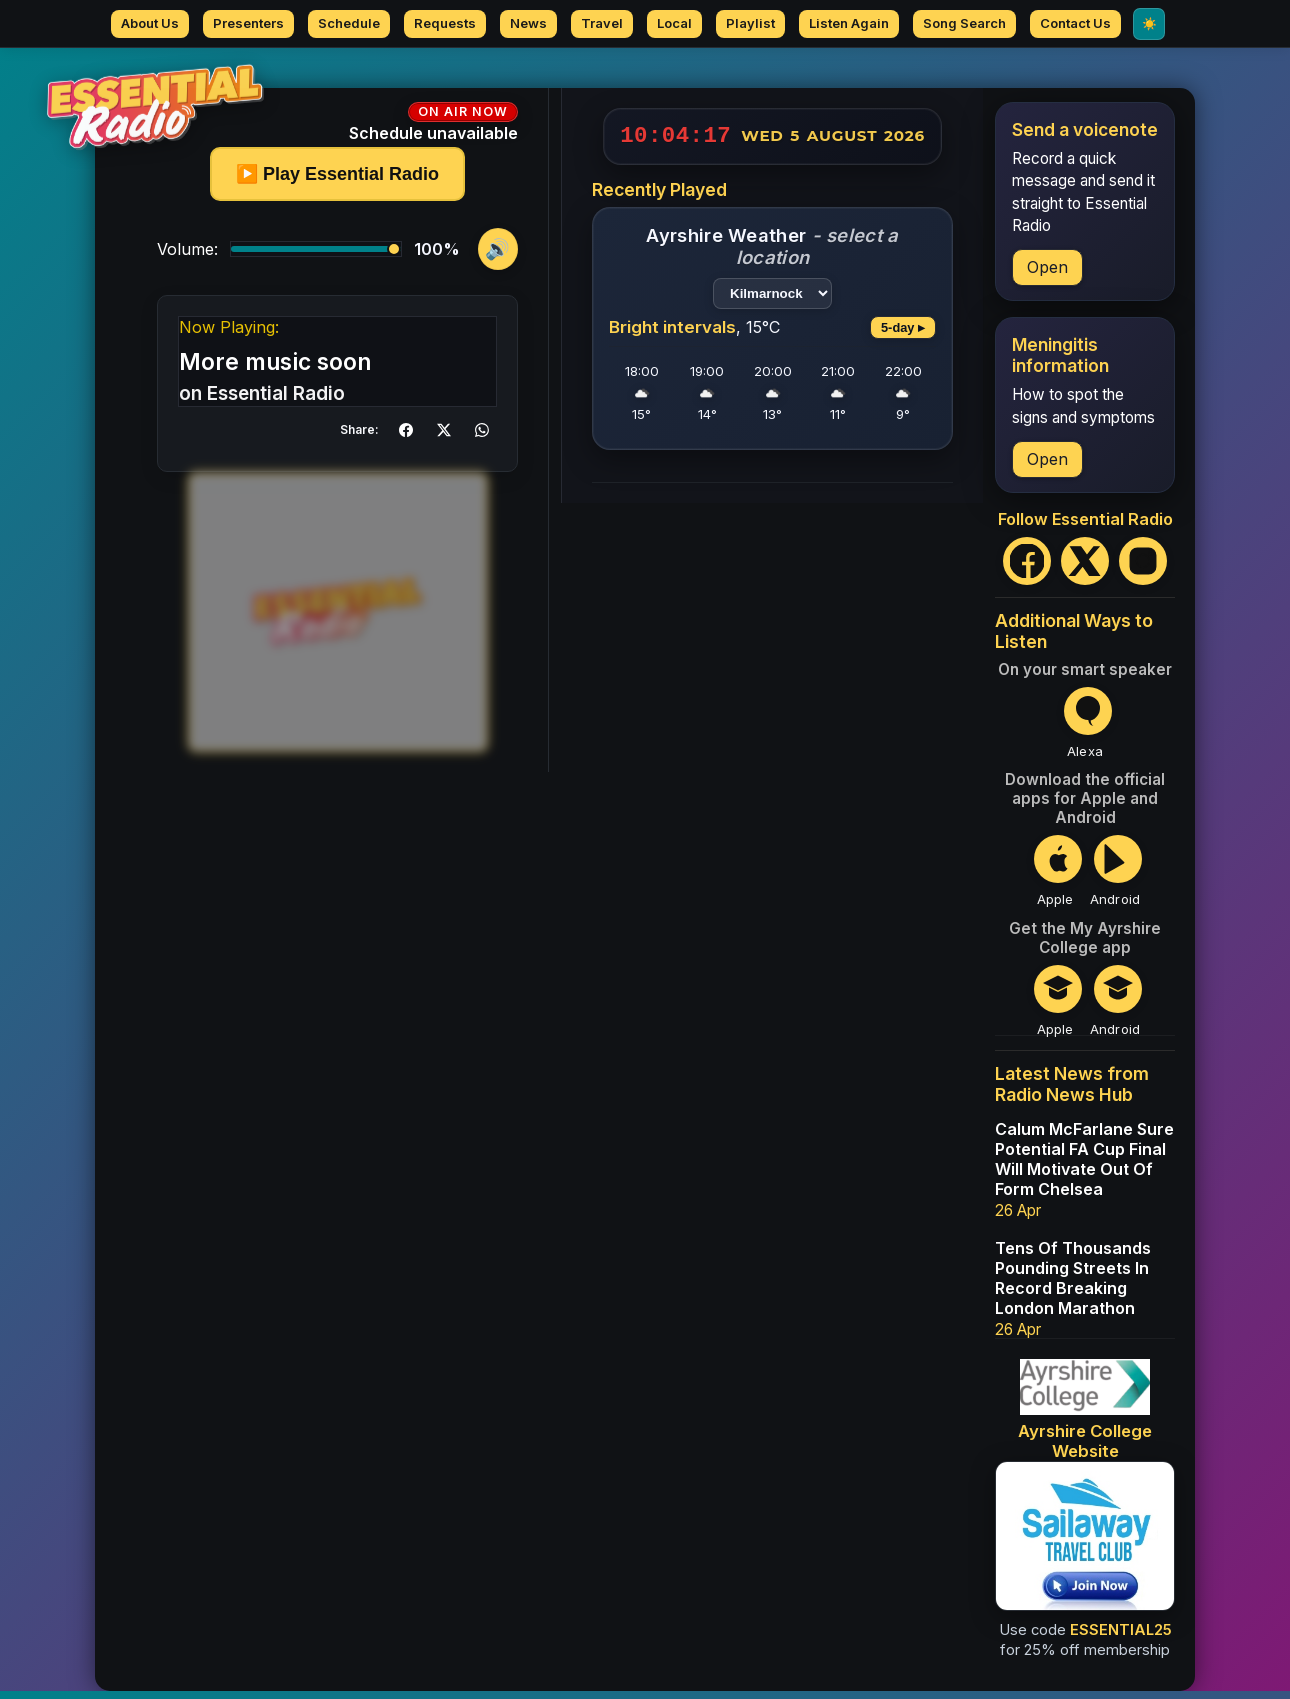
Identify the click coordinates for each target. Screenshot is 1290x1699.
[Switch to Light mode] (1149, 24)
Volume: (187, 257)
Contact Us (1075, 23)
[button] (406, 438)
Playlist (750, 23)
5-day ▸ (903, 335)
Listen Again (849, 23)
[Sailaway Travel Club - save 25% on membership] (1085, 1544)
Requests (445, 23)
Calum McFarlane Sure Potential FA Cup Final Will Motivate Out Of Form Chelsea (1084, 1167)
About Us (150, 23)
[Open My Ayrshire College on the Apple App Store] (1055, 1008)
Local (674, 23)
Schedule (349, 23)
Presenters (248, 23)
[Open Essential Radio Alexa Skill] (1085, 730)
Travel (602, 23)
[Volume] (316, 257)
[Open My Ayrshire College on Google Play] (1115, 1008)
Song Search (964, 23)
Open (1047, 275)
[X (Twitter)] (1085, 569)
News (528, 23)
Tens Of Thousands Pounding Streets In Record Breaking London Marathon (1073, 1286)
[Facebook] (1027, 569)
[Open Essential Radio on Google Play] (1115, 878)
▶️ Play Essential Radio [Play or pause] (337, 182)
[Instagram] (1143, 569)
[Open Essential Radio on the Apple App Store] (1055, 878)
